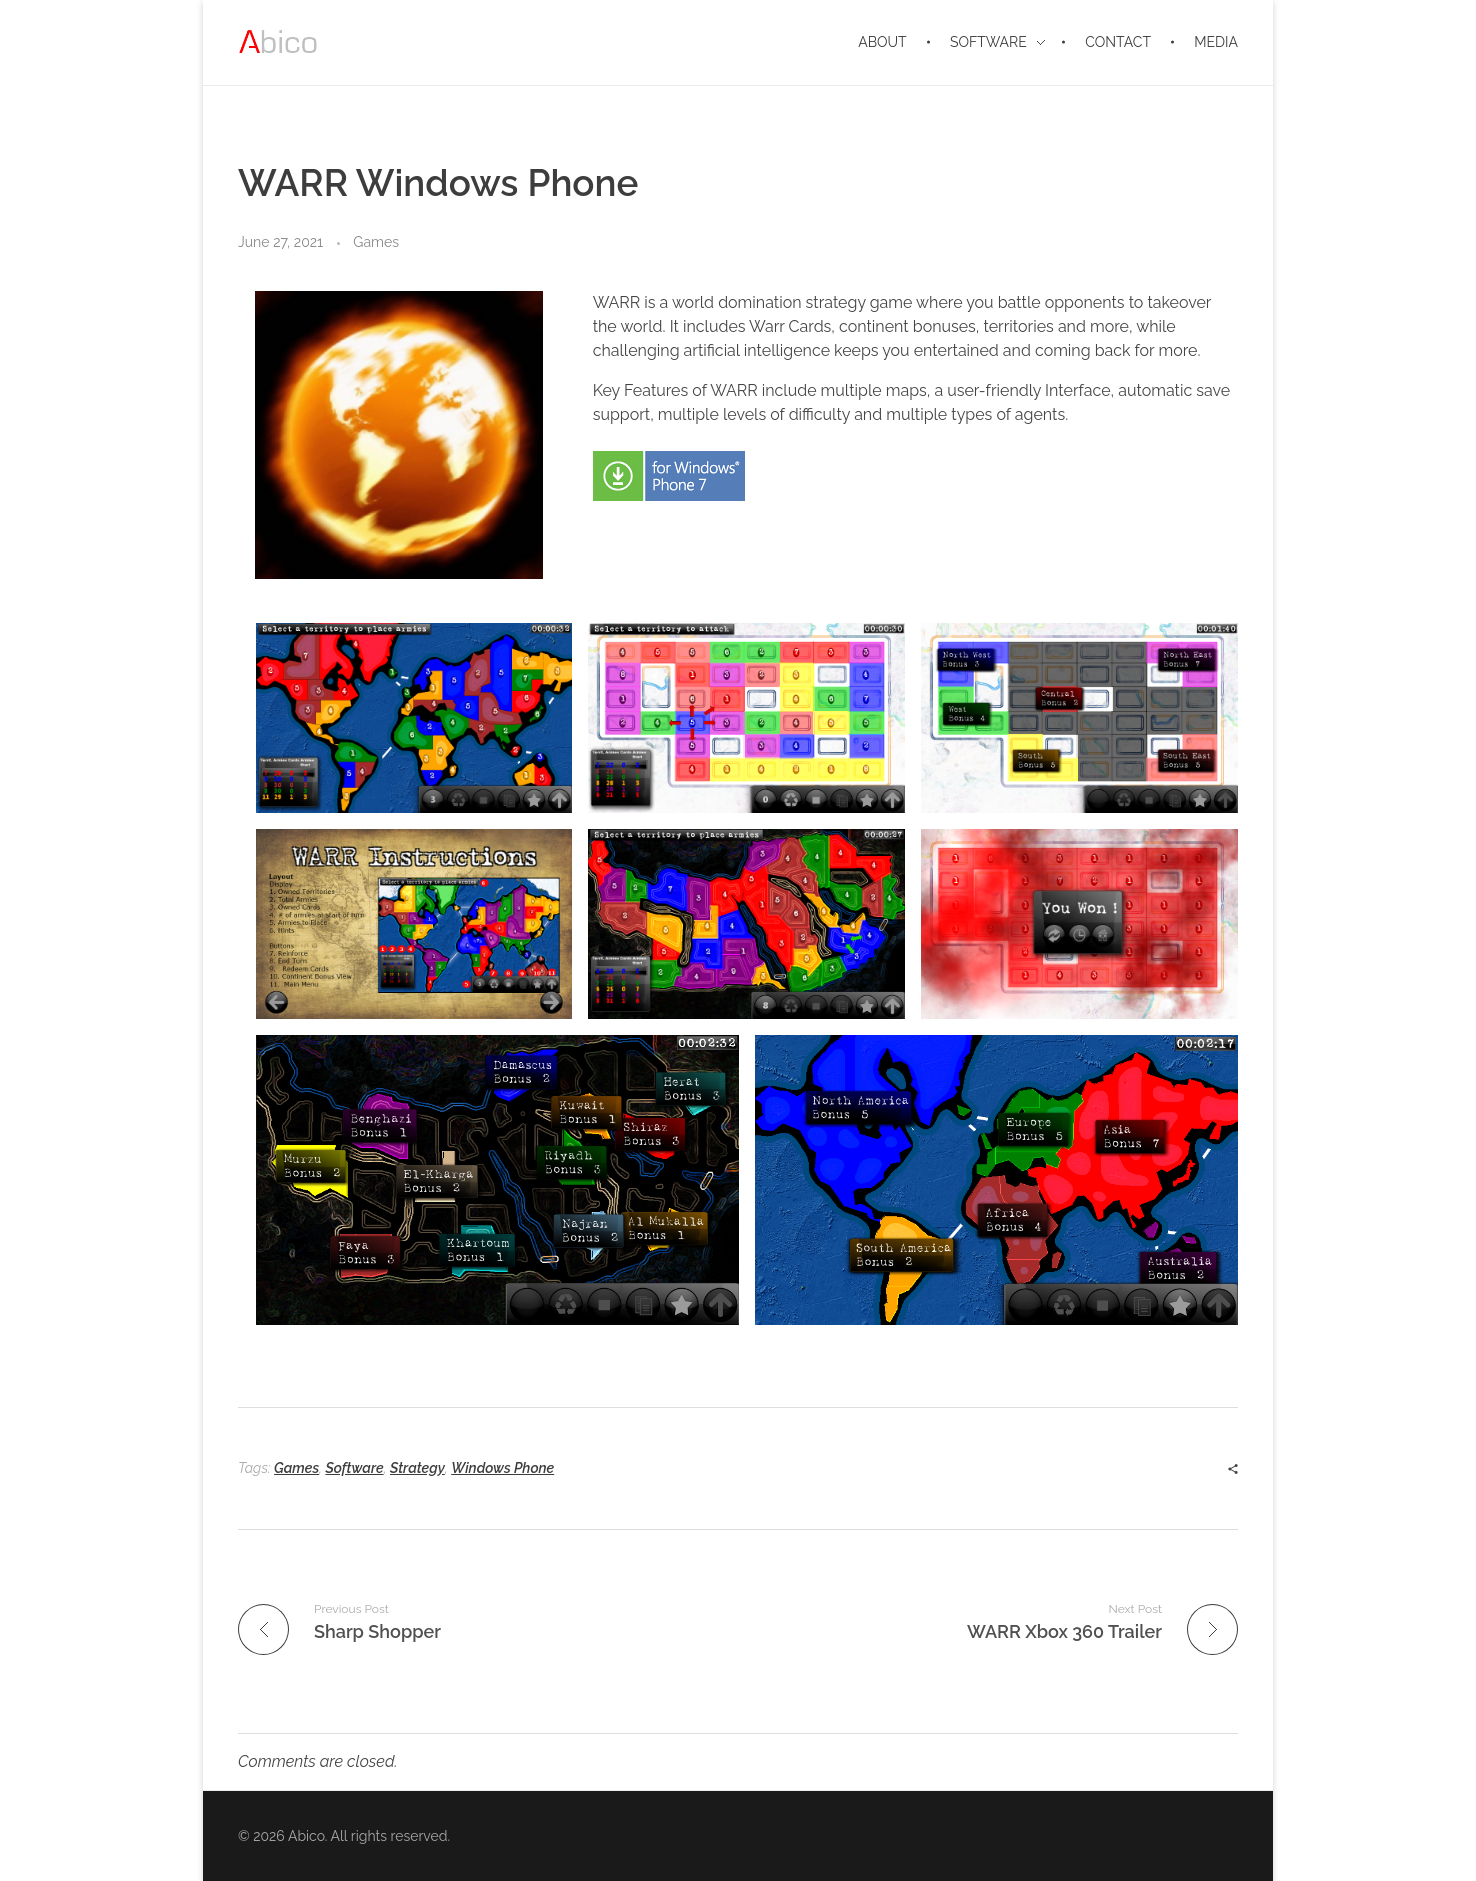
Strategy (417, 1468)
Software (354, 1468)
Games (376, 242)
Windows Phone (502, 1468)
